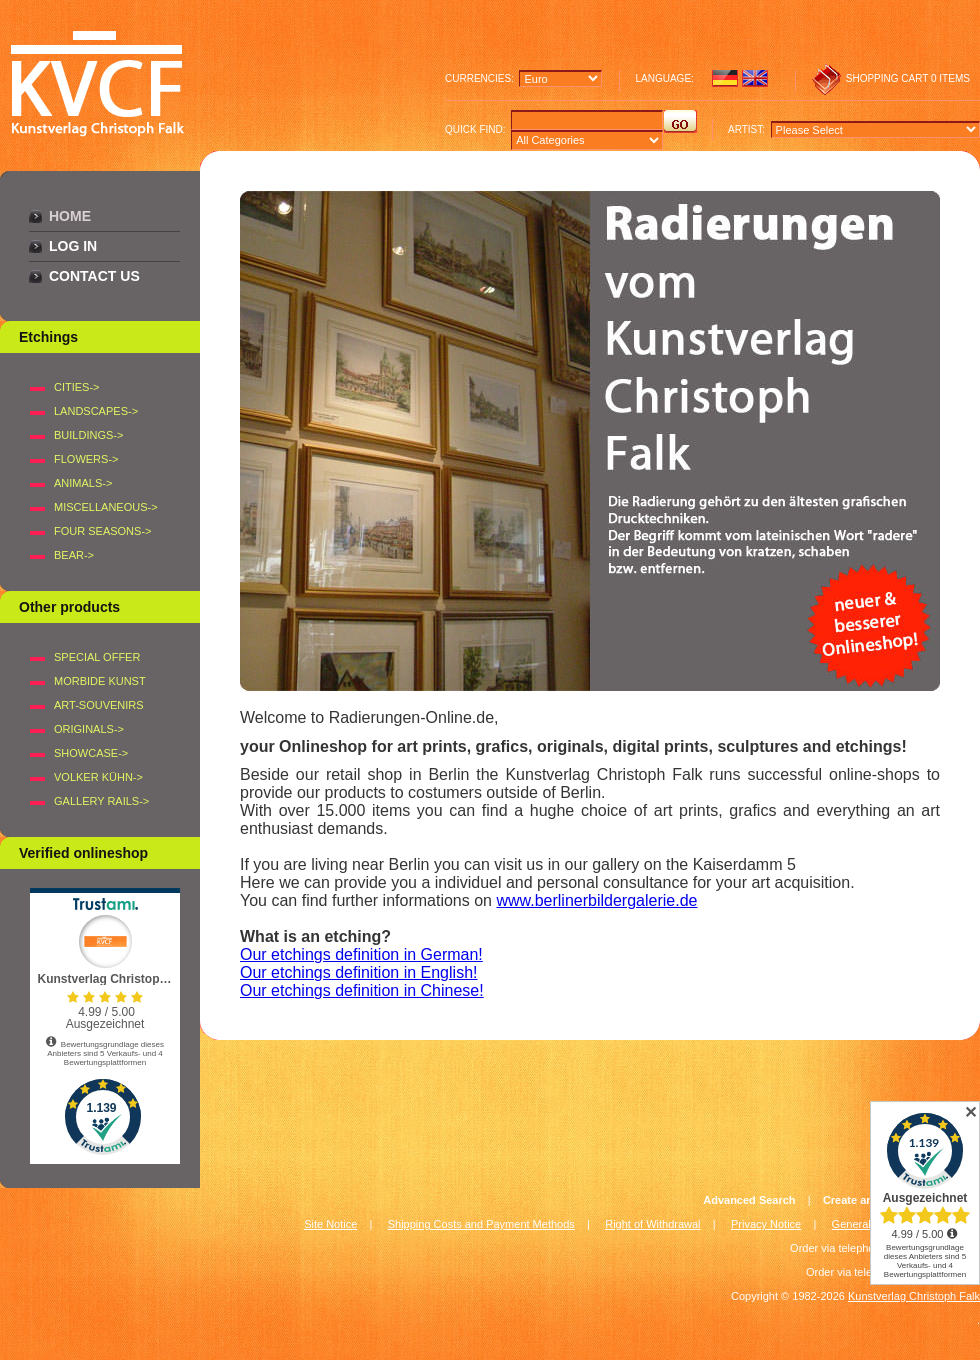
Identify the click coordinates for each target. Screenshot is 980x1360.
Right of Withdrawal (652, 1224)
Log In (73, 246)
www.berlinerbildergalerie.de (596, 900)
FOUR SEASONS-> (103, 531)
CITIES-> (77, 387)
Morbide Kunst (100, 681)
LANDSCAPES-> (96, 411)
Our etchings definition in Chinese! (362, 990)
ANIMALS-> (83, 483)
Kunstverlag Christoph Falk (914, 1296)
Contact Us (94, 276)
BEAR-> (74, 555)
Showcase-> (91, 753)
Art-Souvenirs (99, 705)
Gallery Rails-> (101, 801)
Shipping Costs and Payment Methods (481, 1224)
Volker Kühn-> (98, 777)
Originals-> (89, 729)
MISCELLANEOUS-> (106, 507)
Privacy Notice (766, 1224)
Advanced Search (749, 1200)
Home (70, 216)
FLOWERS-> (86, 459)
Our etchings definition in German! (361, 954)
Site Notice (330, 1224)
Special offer (97, 657)
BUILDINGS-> (88, 435)
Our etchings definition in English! (358, 972)
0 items (950, 78)
